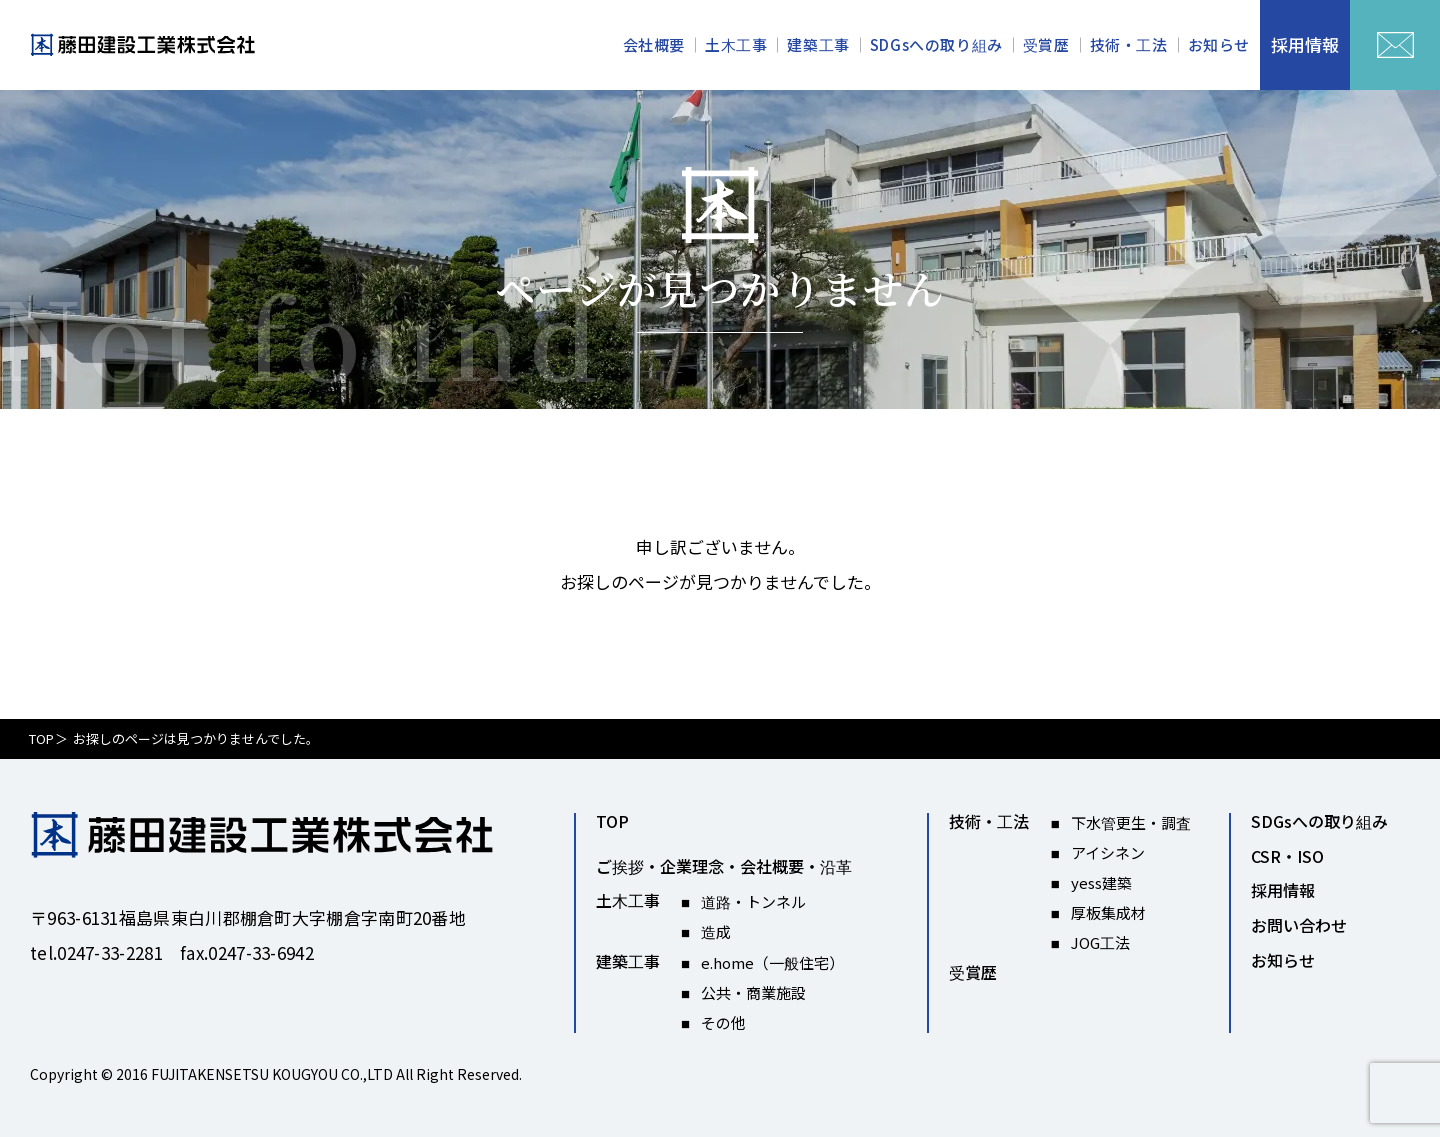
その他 (723, 1022)
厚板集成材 (1108, 912)
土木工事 (736, 44)
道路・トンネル (753, 901)
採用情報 (1283, 891)
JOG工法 (1100, 942)
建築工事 (818, 44)
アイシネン (1108, 852)
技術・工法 (1129, 44)
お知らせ (1219, 44)
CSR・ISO (1287, 857)
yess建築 (1101, 882)
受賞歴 (1046, 44)
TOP (41, 738)
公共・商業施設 (753, 992)
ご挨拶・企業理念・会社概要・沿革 (724, 867)
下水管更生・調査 (1131, 822)
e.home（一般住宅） (772, 962)
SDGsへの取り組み (936, 44)
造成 (716, 931)
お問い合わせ (1299, 926)
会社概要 (654, 44)
